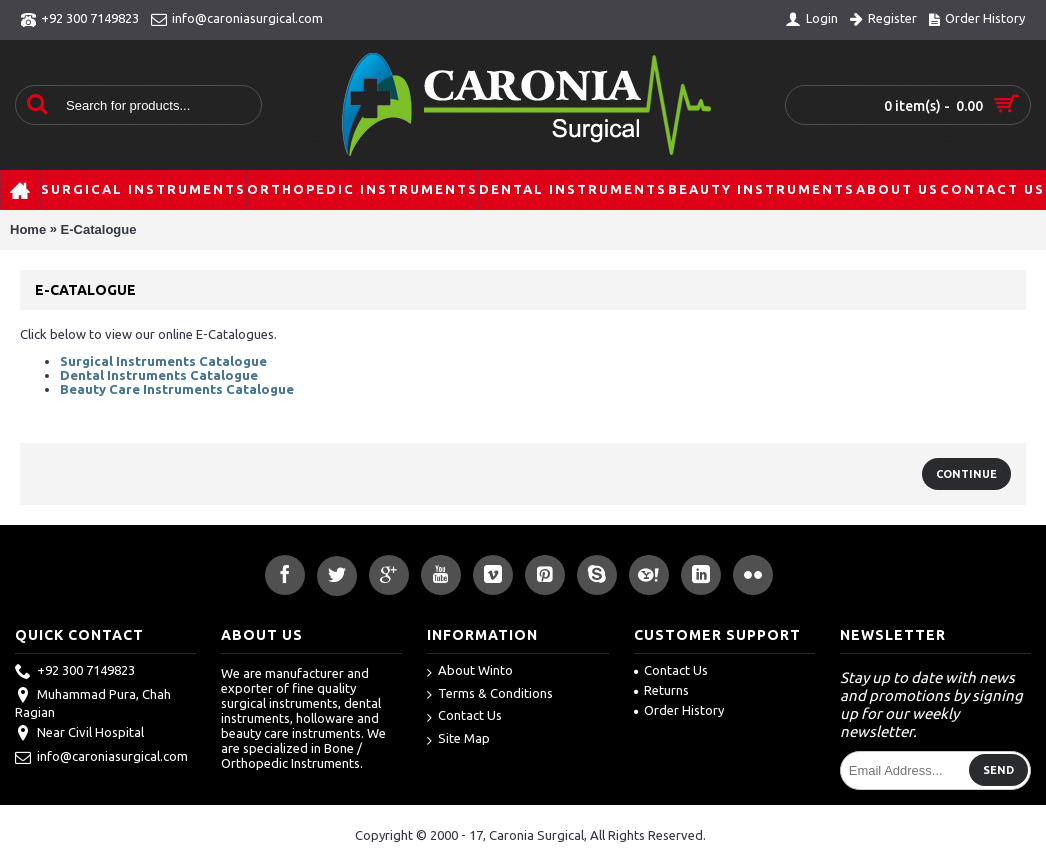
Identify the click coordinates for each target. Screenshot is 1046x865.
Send (998, 770)
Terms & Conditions (490, 694)
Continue (966, 474)
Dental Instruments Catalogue (159, 375)
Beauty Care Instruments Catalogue (177, 389)
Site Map (458, 739)
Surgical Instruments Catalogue (163, 361)
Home (28, 229)
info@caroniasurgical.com (101, 758)
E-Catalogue (99, 229)
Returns (661, 690)
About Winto (470, 671)
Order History (679, 710)
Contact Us (464, 716)
